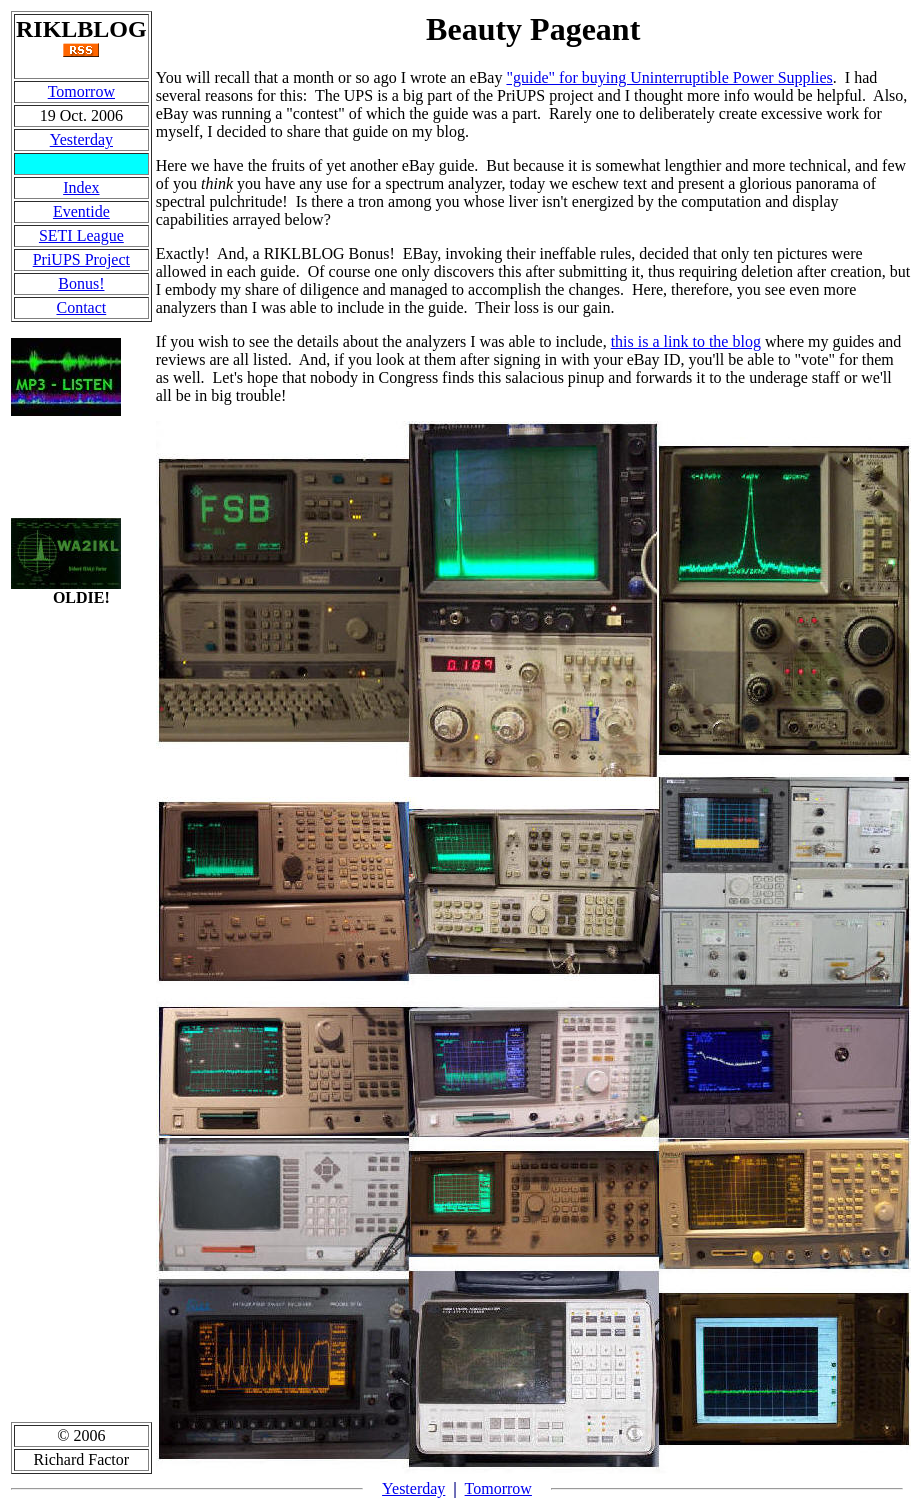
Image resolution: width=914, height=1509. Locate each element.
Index (81, 187)
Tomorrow (81, 91)
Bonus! (81, 283)
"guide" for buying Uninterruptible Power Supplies (669, 77)
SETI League (81, 235)
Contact (81, 307)
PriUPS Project (81, 259)
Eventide (81, 211)
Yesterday (81, 139)
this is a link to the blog (686, 341)
